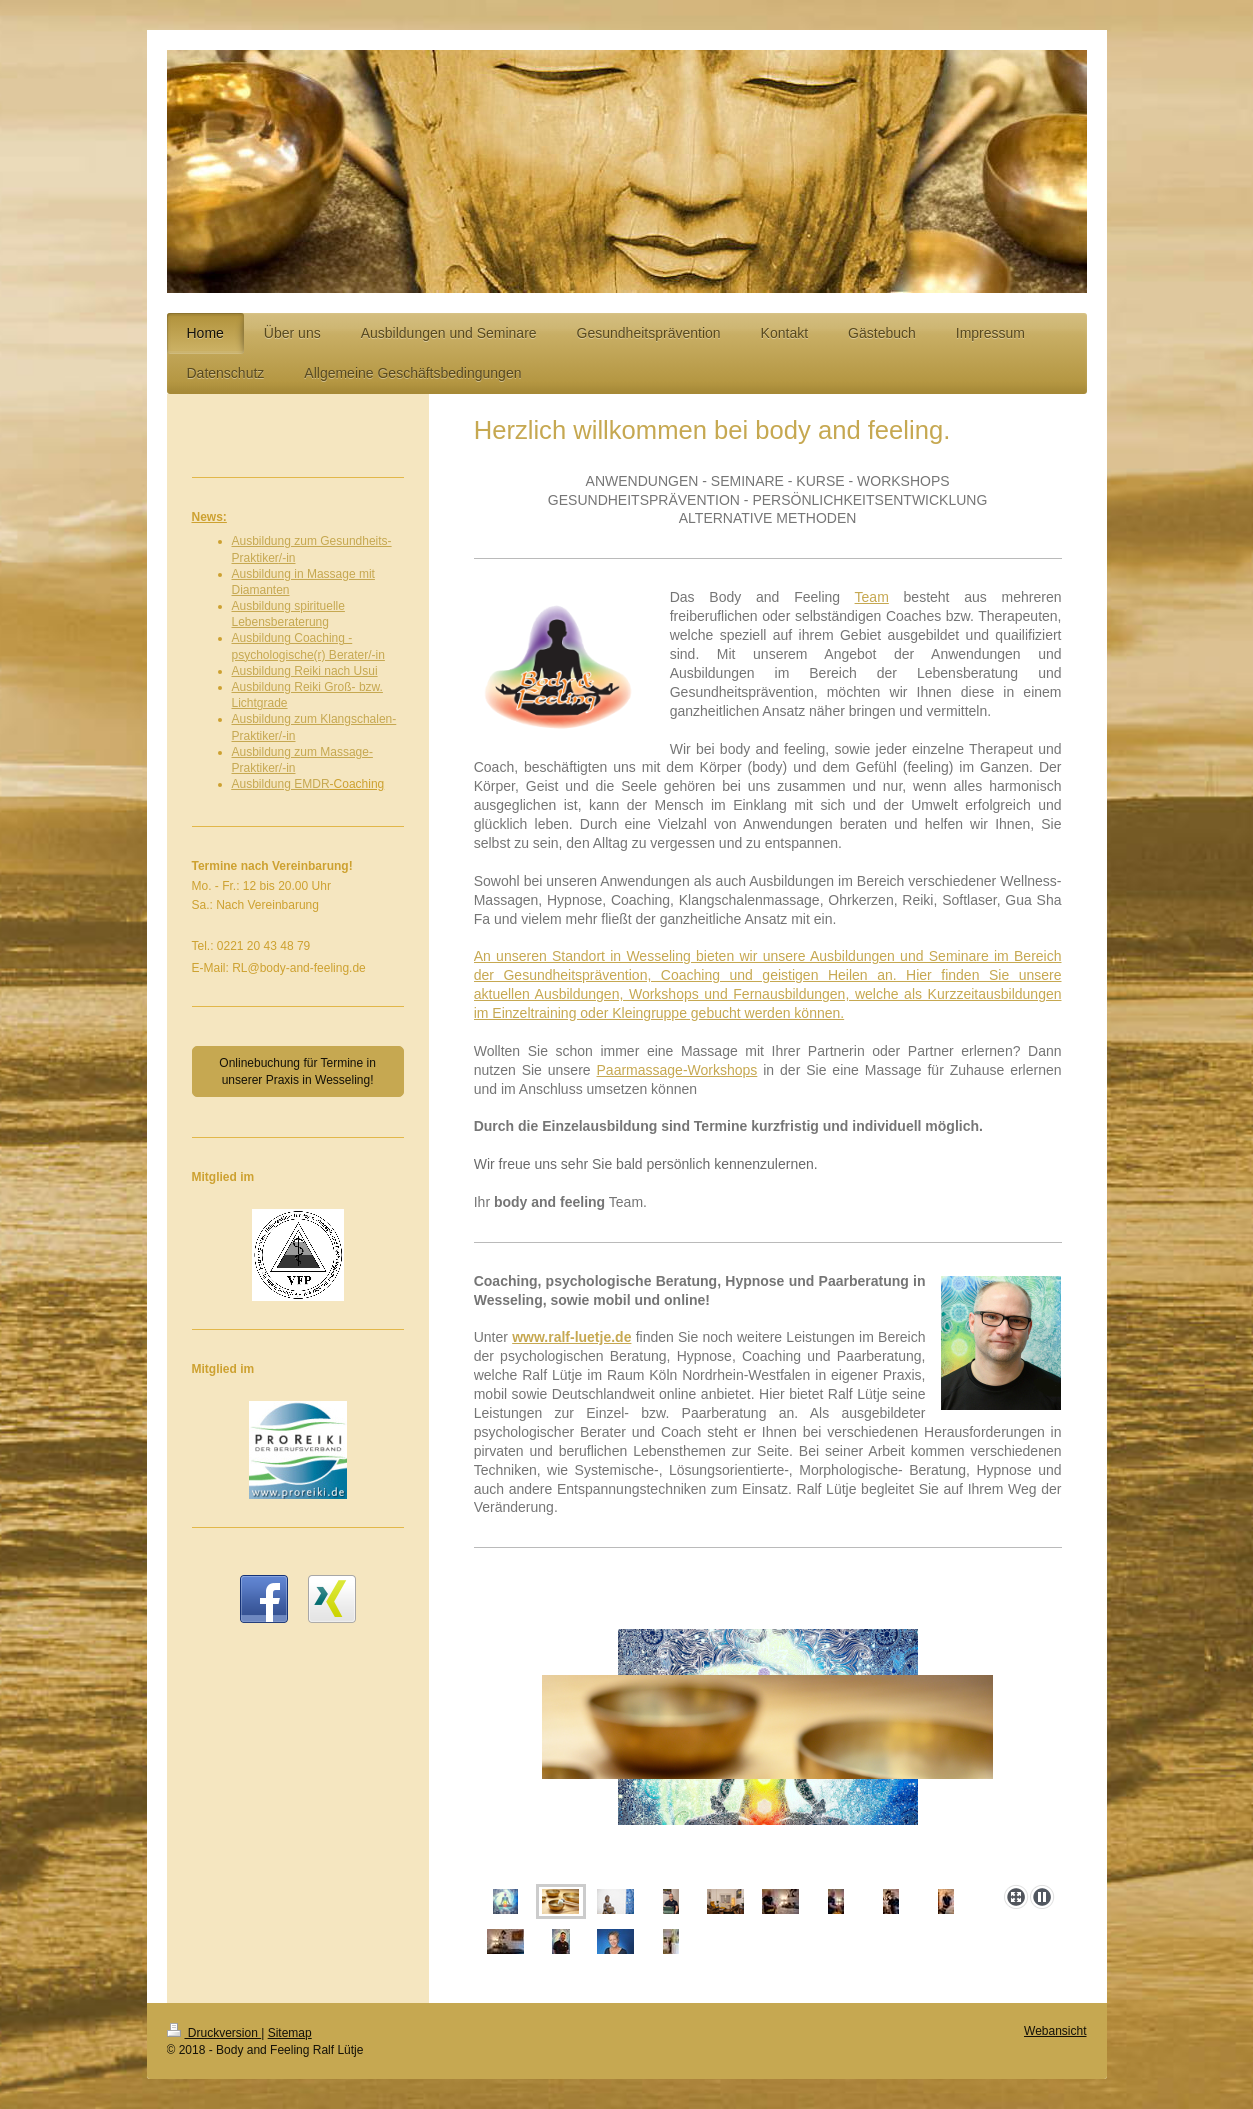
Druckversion (214, 2033)
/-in (287, 558)
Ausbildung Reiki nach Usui (305, 671)
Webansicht (1055, 2031)
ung (319, 622)
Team (872, 597)
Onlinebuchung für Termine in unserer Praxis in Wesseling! (297, 1071)
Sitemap (290, 2033)
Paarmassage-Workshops (677, 1070)
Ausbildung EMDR (281, 784)
